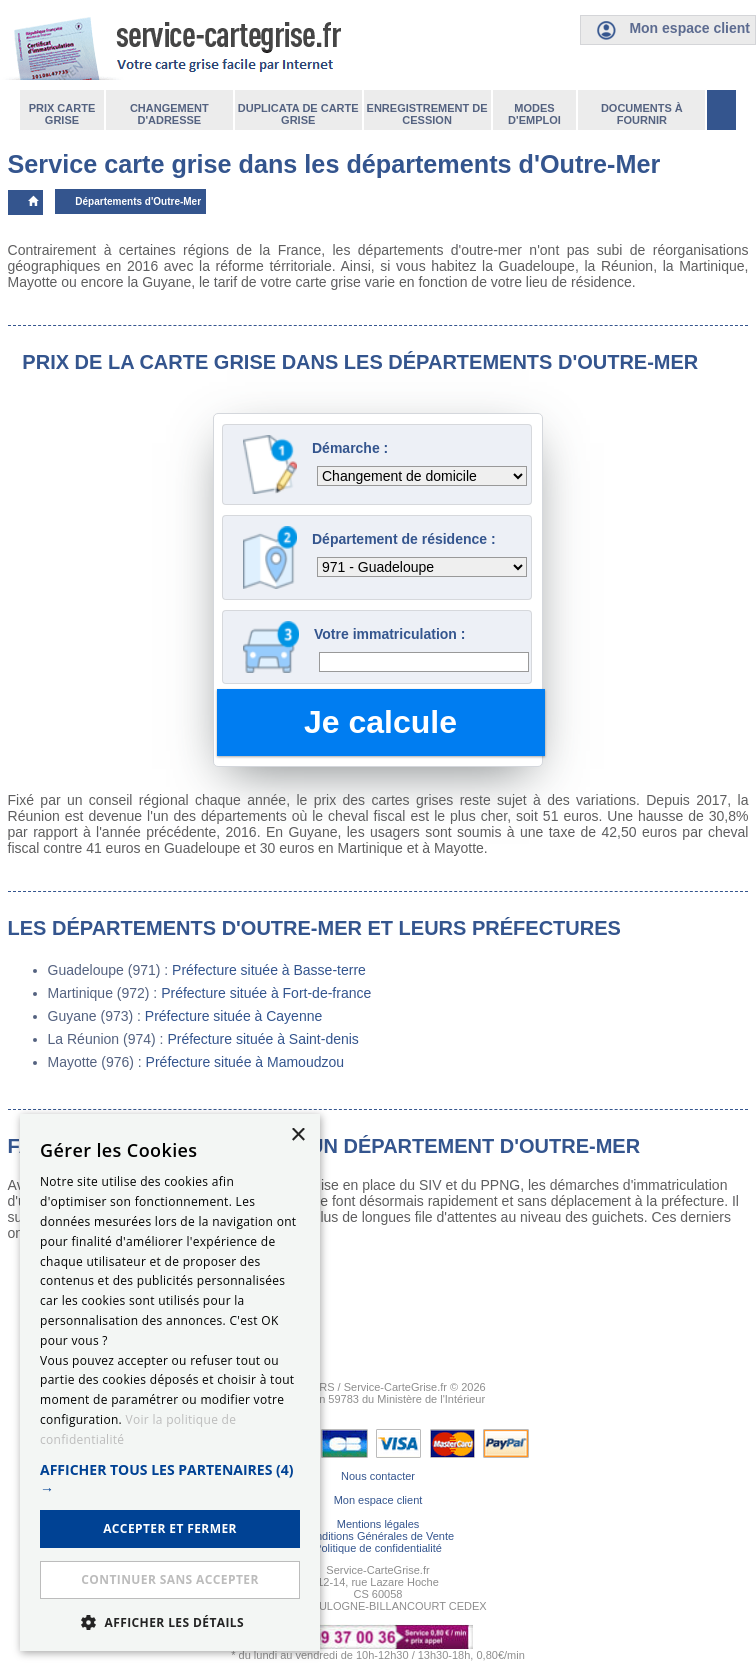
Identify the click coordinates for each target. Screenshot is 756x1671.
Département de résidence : (404, 539)
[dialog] (170, 1382)
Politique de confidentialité (378, 1548)
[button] (170, 1479)
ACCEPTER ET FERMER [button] (170, 1528)
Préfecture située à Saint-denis (262, 1039)
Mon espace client (378, 1500)
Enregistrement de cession (427, 114)
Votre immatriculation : (389, 634)
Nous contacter (378, 1476)
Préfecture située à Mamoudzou (245, 1062)
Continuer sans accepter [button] (169, 1579)
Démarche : (350, 448)
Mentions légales (378, 1524)
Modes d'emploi (534, 114)
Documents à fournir (642, 114)
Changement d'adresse (169, 114)
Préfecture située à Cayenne (233, 1016)
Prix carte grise (62, 114)
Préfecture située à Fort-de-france (266, 993)
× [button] (297, 1135)
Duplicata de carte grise (298, 114)
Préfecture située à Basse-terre (269, 970)
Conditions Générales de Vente (378, 1536)
